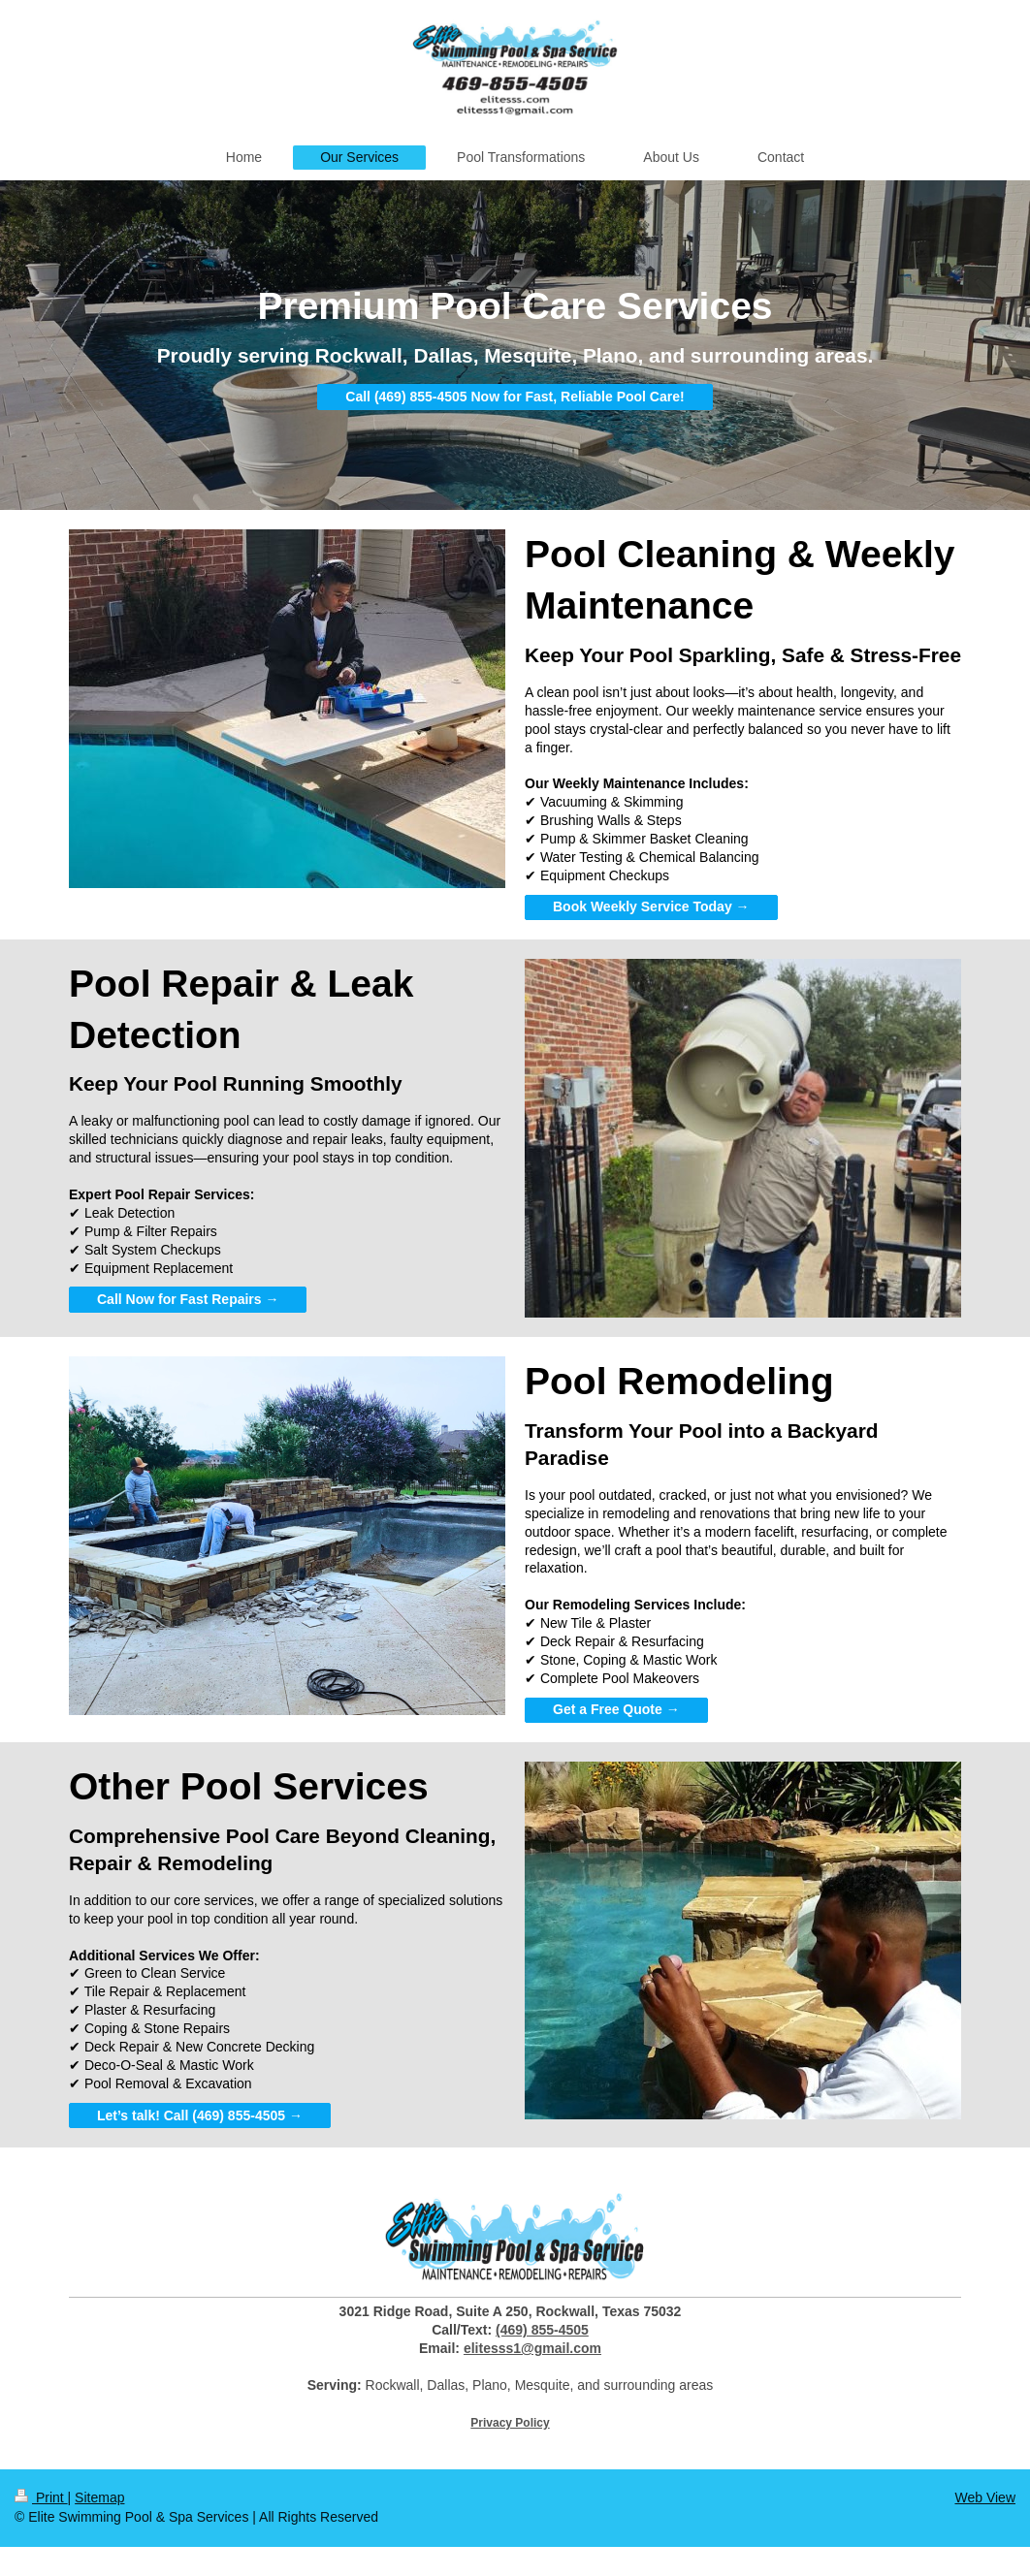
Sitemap (99, 2497)
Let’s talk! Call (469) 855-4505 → (200, 2115)
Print (41, 2497)
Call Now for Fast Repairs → (187, 1299)
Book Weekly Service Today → (651, 906)
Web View (984, 2497)
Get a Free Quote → (616, 1709)
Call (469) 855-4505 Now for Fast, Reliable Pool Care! (514, 396)
